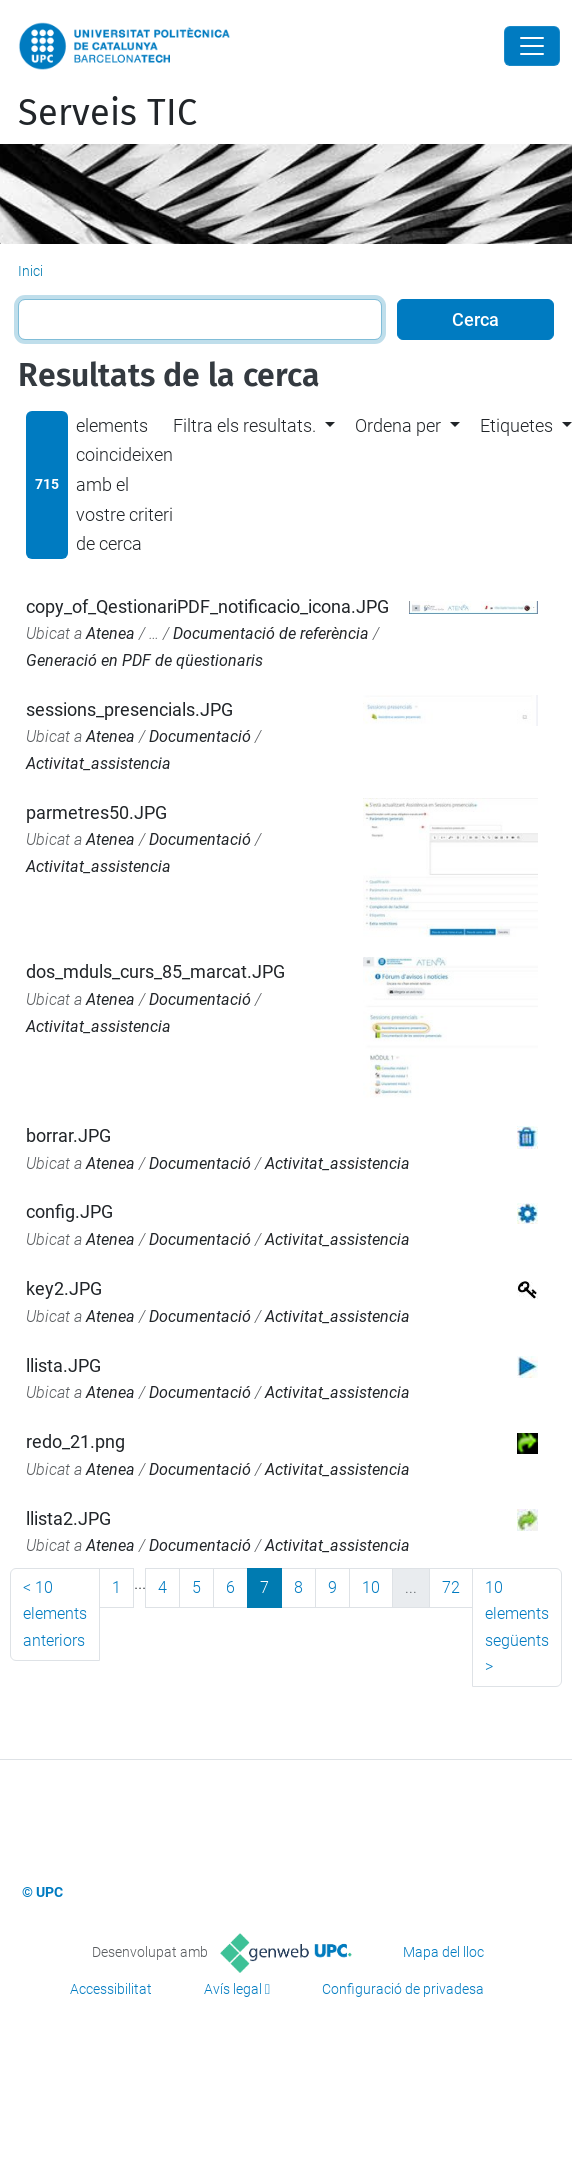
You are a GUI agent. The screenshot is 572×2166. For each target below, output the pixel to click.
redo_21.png (75, 1441)
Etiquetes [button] (516, 425)
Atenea (110, 633)
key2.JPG (64, 1288)
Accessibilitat (111, 1989)
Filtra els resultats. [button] (244, 425)
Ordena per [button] (398, 425)
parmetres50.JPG (96, 812)
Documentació (200, 736)
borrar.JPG (68, 1135)
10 (371, 1587)
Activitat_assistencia (98, 763)
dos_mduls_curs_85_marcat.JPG (155, 971)
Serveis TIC (107, 113)
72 (451, 1587)
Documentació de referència (271, 633)
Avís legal (233, 1989)
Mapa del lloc (443, 1952)
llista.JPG (63, 1365)
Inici (30, 271)
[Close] (532, 46)
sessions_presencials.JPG (129, 709)
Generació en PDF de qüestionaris (144, 660)
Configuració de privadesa (403, 1989)
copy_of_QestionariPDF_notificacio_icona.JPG (207, 606)
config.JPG (69, 1211)
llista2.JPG (68, 1518)
